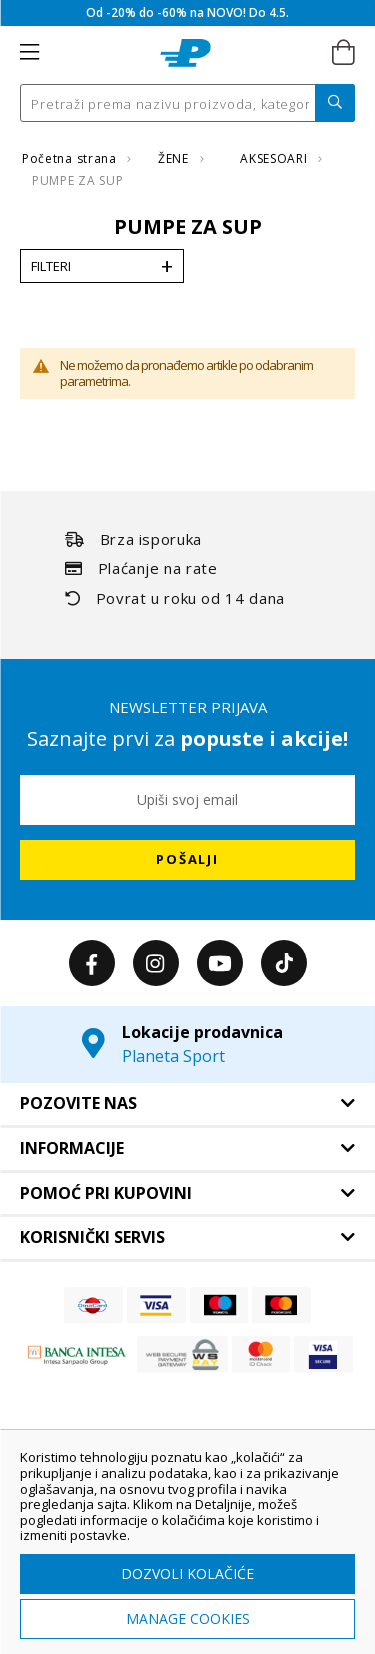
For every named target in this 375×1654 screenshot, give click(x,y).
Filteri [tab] (51, 266)
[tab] (187, 1104)
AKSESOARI (275, 158)
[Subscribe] (187, 860)
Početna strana (71, 158)
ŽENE (175, 158)
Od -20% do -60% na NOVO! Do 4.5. (187, 12)
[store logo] (185, 53)
